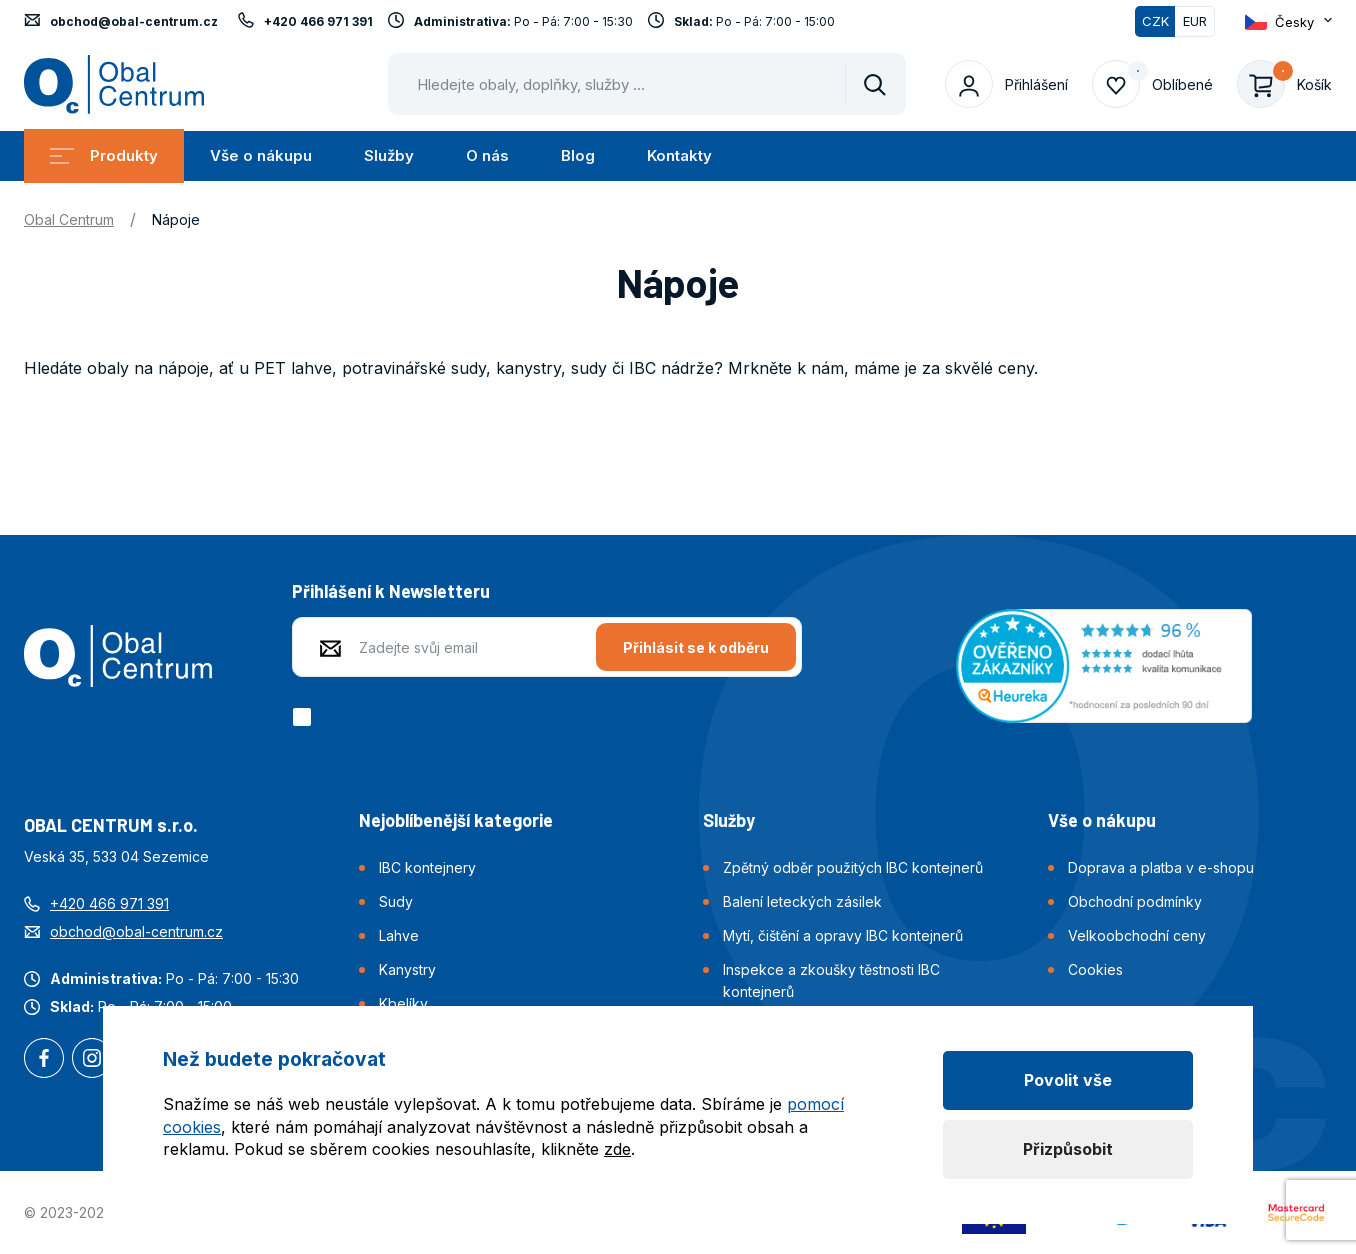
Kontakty (679, 155)
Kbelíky (403, 1003)
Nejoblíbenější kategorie (456, 820)
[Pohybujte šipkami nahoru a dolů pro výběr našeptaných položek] (647, 84)
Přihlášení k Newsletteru (391, 591)
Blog (578, 155)
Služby (389, 155)
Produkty (104, 155)
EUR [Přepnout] (1195, 21)
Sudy (396, 901)
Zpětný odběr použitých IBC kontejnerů (853, 867)
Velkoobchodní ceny (1137, 935)
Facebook (44, 1060)
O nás (487, 155)
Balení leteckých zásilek (802, 901)
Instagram (92, 1060)
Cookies (1095, 969)
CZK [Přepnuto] (1155, 21)
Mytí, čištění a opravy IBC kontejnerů (843, 935)
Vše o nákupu (261, 155)
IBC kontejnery (427, 867)
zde (617, 1149)
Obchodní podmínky (1135, 901)
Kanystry (407, 969)
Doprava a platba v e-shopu (1161, 867)
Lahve (399, 935)
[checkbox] (305, 717)
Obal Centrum (69, 219)
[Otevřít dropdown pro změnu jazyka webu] (1288, 21)
